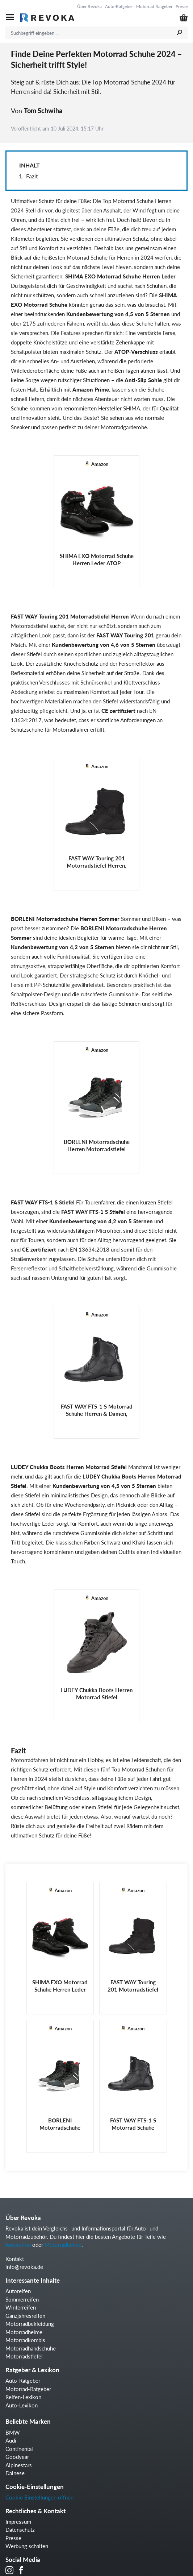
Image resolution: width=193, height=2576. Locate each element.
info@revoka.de (24, 2266)
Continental (19, 2448)
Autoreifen (18, 2244)
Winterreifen (20, 2307)
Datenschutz (20, 2529)
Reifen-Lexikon (23, 2397)
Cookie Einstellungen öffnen (39, 2497)
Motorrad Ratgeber (154, 6)
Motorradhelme (63, 2244)
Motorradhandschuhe (30, 2348)
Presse (182, 6)
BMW (12, 2432)
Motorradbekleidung (29, 2323)
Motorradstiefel (24, 2356)
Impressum (18, 2521)
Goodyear (17, 2456)
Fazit (32, 176)
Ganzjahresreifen (25, 2315)
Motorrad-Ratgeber (28, 2389)
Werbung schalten (26, 2546)
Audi (10, 2440)
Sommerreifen (22, 2299)
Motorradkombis (25, 2340)
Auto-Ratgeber (119, 6)
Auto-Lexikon (21, 2405)
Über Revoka (89, 6)
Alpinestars (18, 2465)
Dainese (15, 2473)
